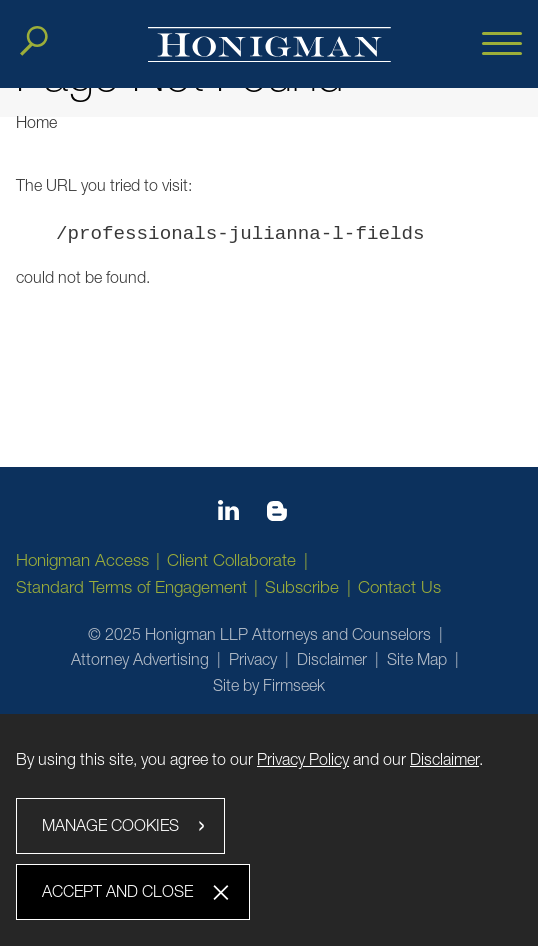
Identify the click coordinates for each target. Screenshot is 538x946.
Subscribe (302, 587)
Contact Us (399, 587)
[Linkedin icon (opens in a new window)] (228, 514)
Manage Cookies (110, 825)
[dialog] (269, 829)
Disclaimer (332, 659)
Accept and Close (117, 891)
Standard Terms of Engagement (131, 587)
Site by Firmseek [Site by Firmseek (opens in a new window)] (269, 685)
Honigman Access (82, 560)
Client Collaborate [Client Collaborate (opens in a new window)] (231, 560)
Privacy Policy (303, 759)
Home (36, 122)
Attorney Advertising (140, 659)
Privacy (253, 659)
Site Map (417, 659)
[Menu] (502, 45)
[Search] (34, 41)
